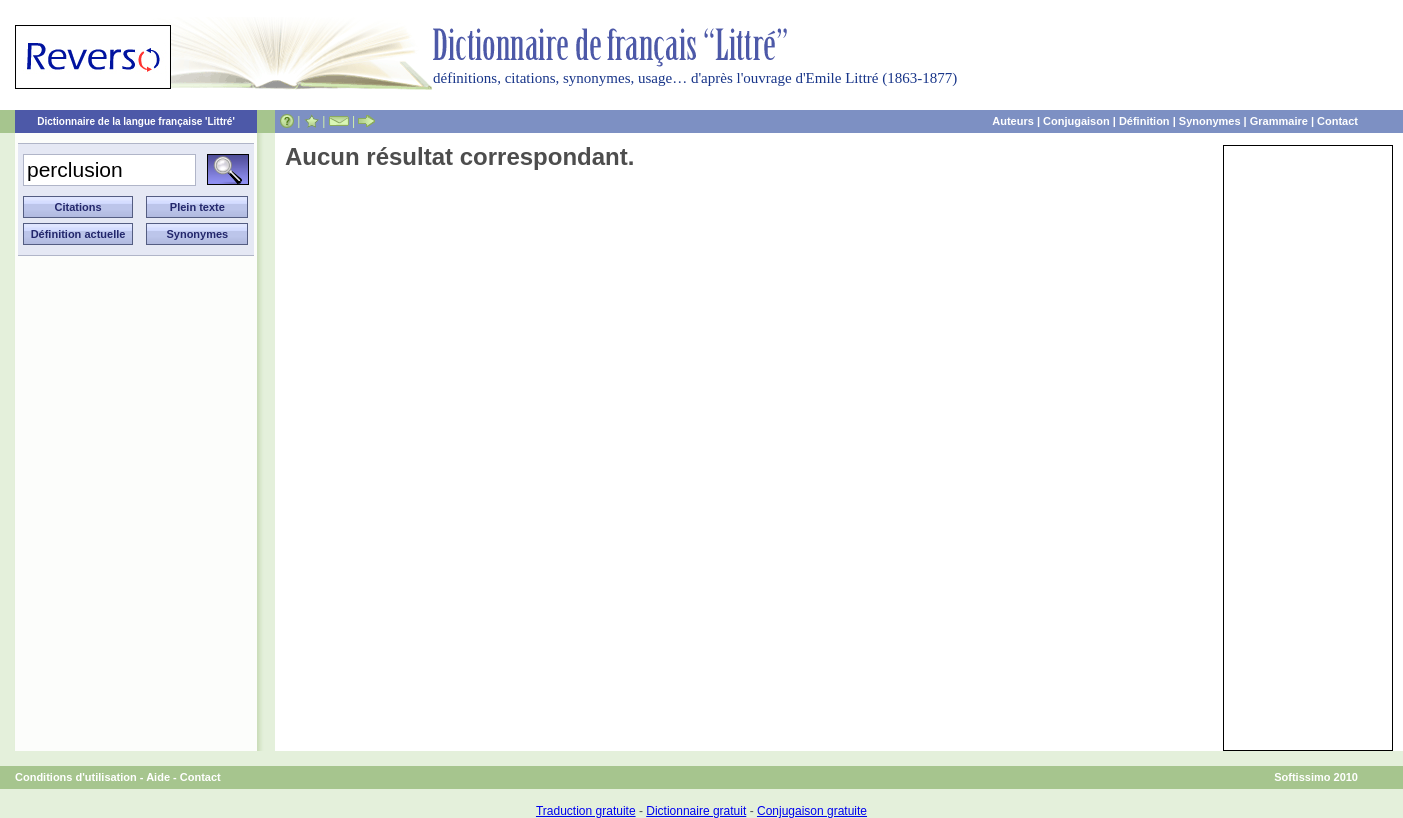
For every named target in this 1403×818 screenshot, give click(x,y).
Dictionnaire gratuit (696, 811)
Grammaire (1279, 121)
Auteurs (1013, 121)
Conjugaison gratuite (812, 811)
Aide (158, 777)
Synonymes (1210, 121)
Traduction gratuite (586, 811)
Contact (1337, 121)
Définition (1144, 121)
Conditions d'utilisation (76, 777)
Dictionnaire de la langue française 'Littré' (136, 121)
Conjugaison (1076, 121)
